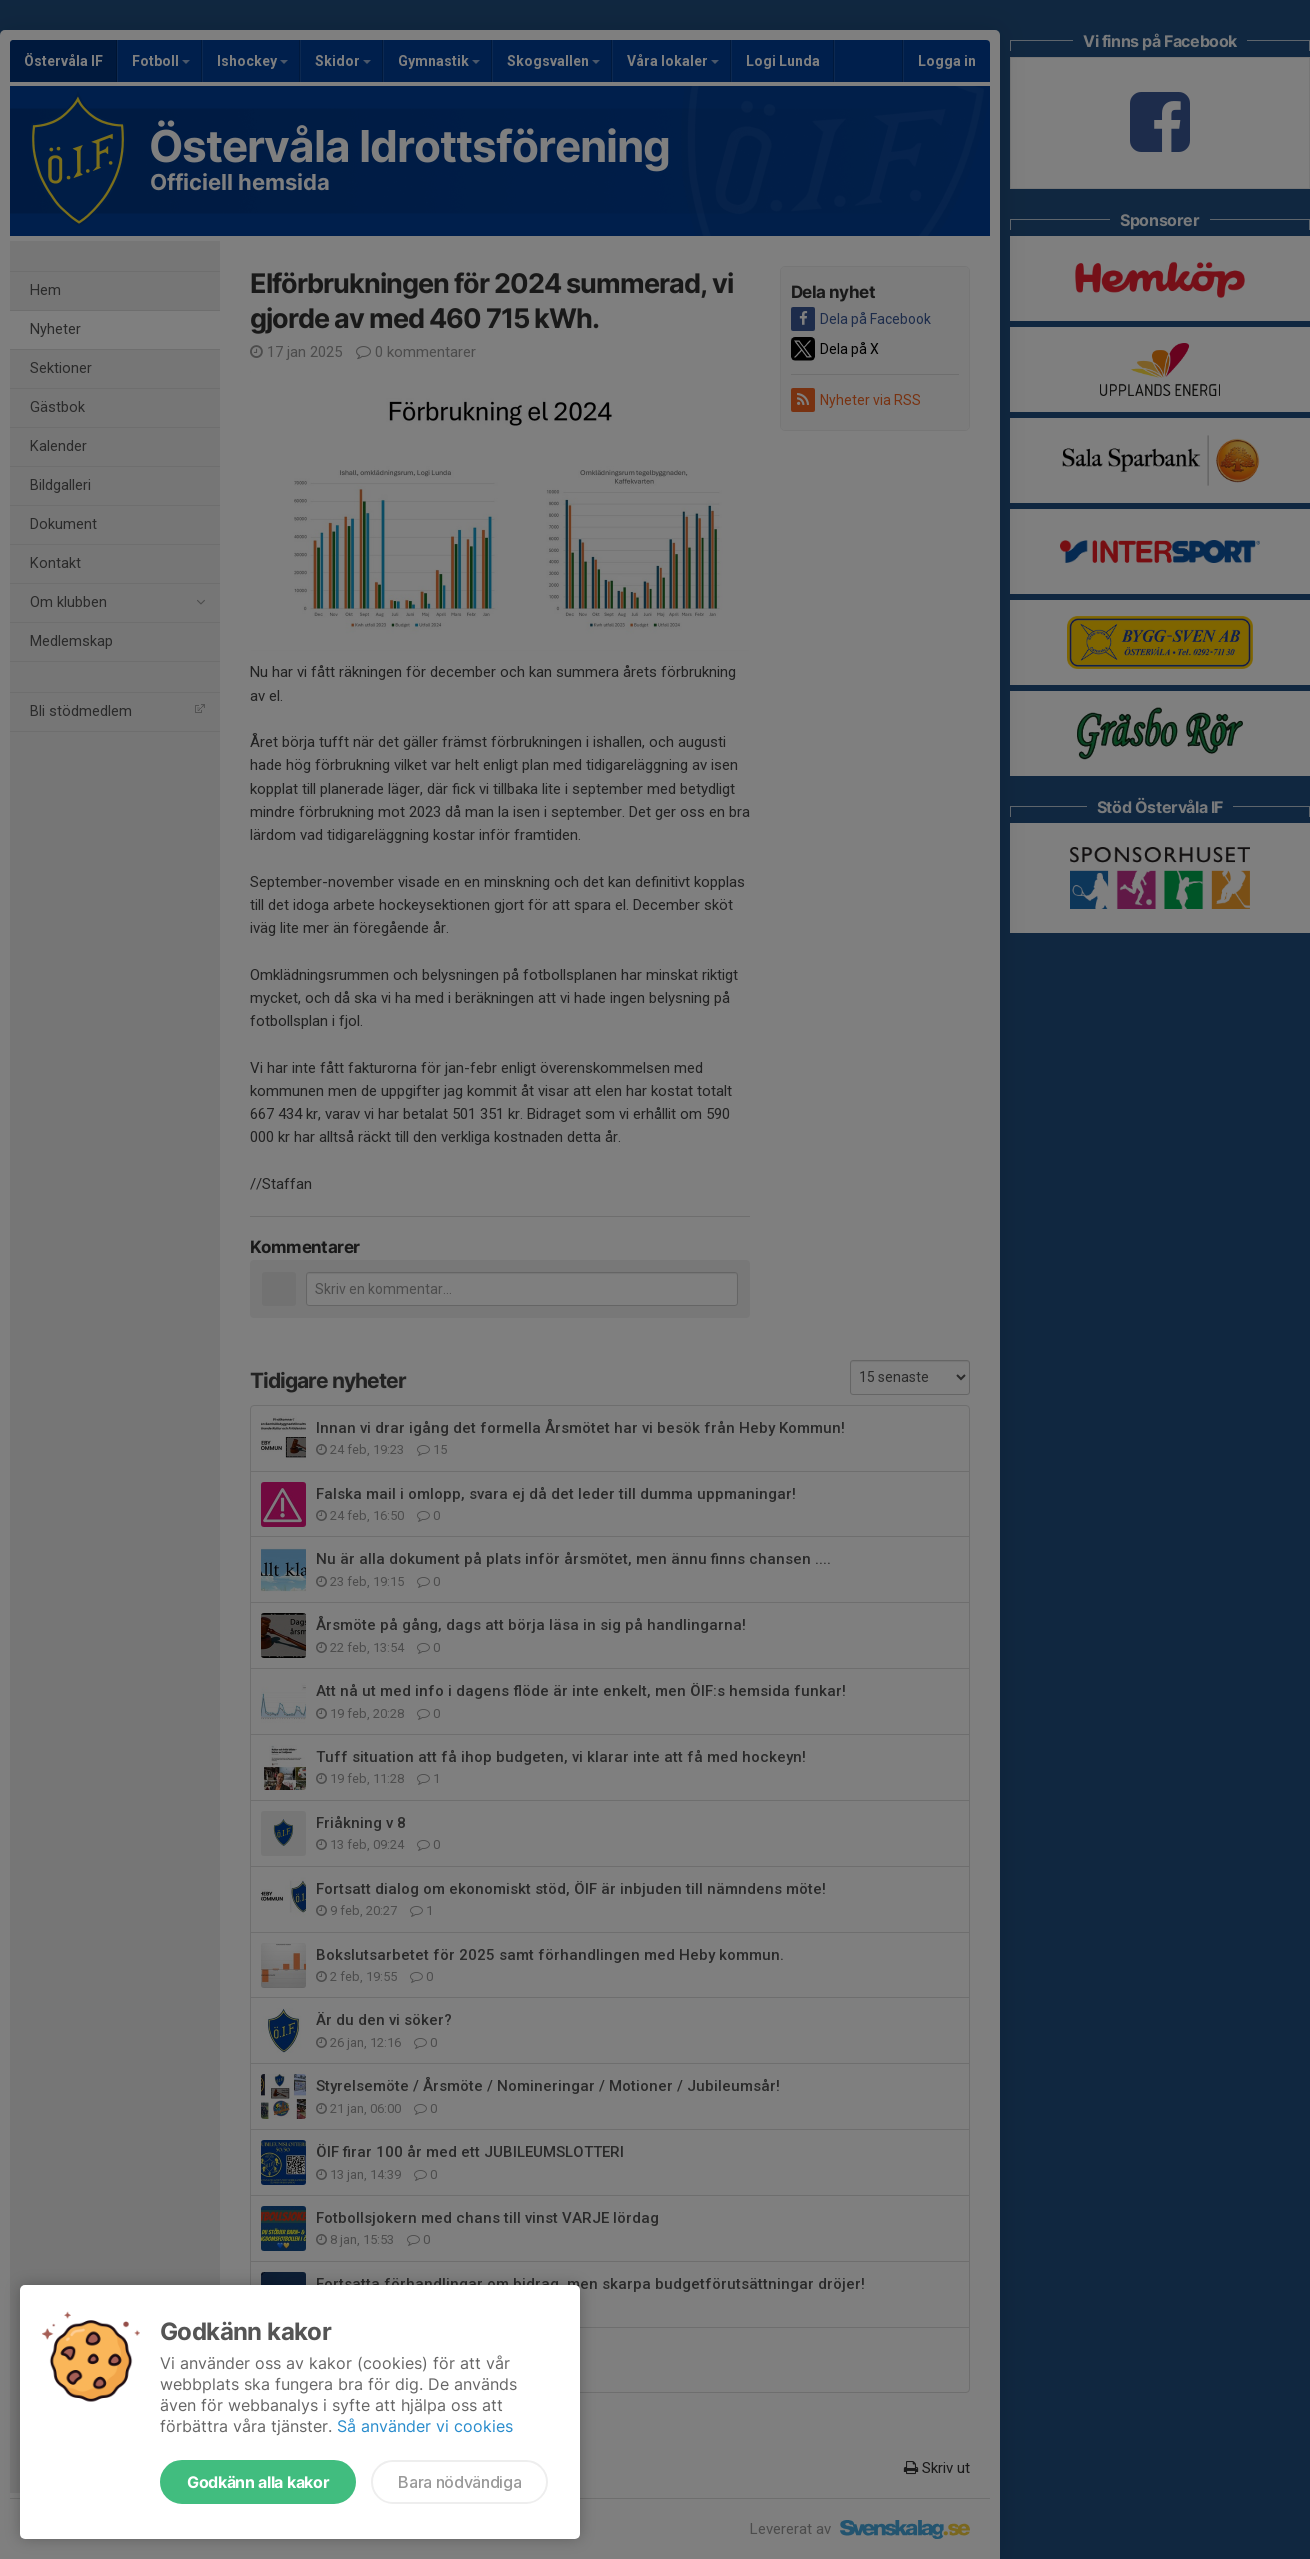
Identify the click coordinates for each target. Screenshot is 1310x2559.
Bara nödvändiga (459, 2482)
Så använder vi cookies (425, 2426)
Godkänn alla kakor (258, 2482)
